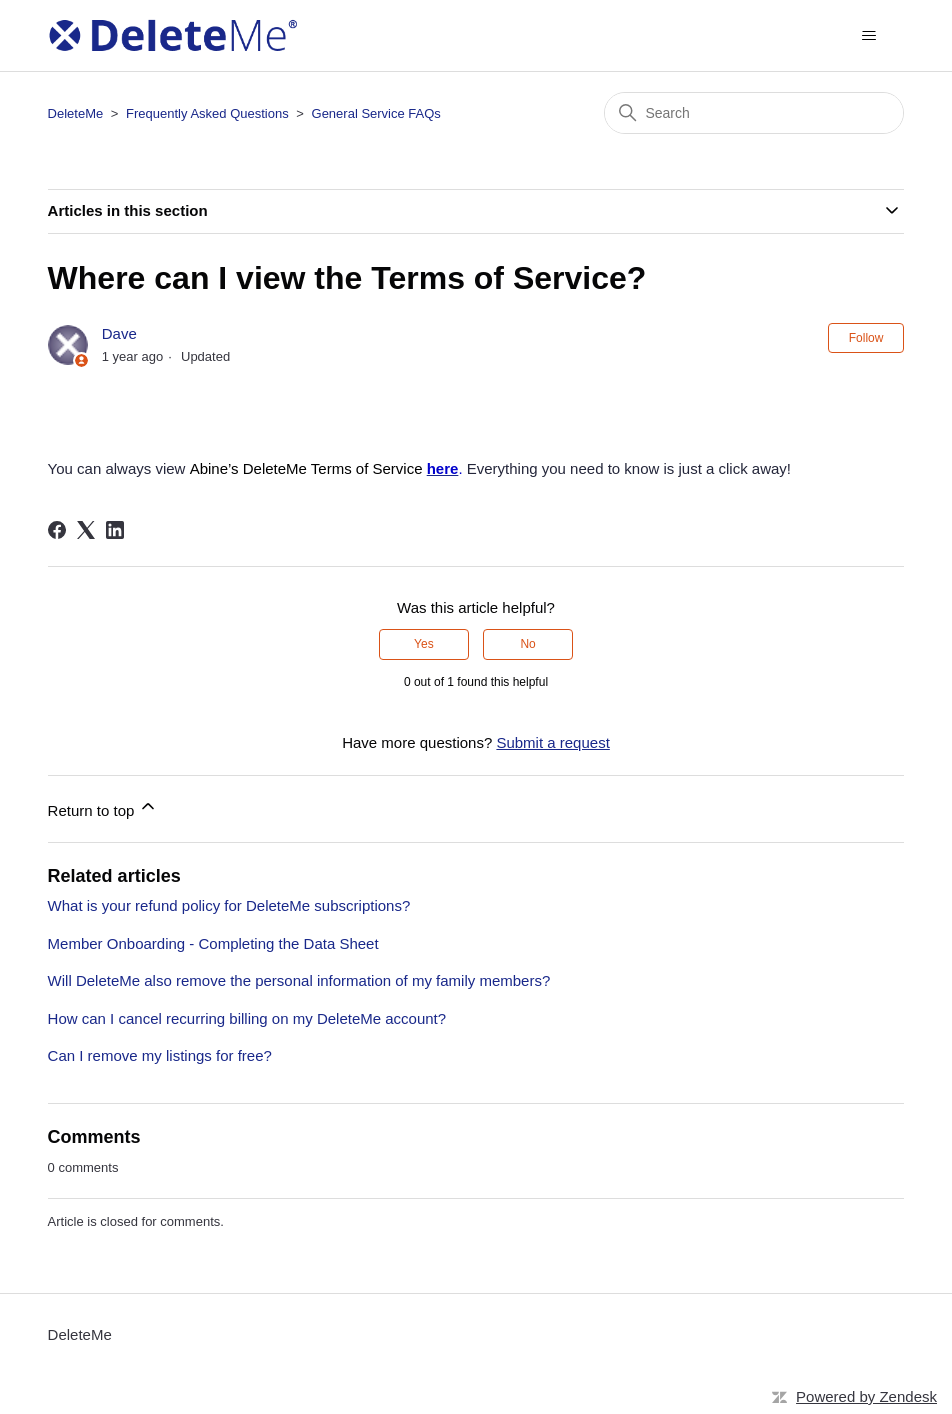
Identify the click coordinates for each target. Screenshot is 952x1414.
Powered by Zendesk (866, 1396)
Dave (119, 333)
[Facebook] (57, 530)
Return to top (103, 807)
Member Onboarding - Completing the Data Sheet (213, 943)
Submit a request (552, 742)
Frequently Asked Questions (207, 113)
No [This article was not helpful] (527, 644)
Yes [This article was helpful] (424, 644)
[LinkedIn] (115, 530)
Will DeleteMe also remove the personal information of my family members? (299, 980)
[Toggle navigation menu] (868, 36)
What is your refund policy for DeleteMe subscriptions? (229, 905)
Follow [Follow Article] (866, 338)
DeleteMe (76, 113)
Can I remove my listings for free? (160, 1055)
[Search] (754, 113)
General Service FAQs (376, 113)
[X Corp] (86, 530)
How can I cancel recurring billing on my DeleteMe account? (247, 1018)
